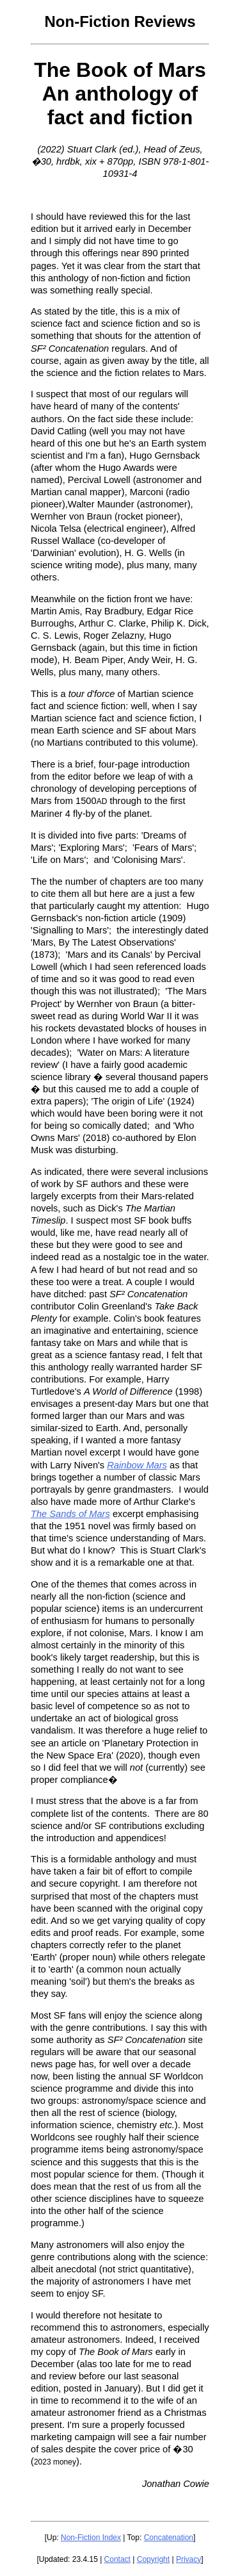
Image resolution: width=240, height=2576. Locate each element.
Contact (117, 2559)
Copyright (153, 2559)
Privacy (188, 2559)
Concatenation (168, 2537)
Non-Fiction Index (91, 2537)
